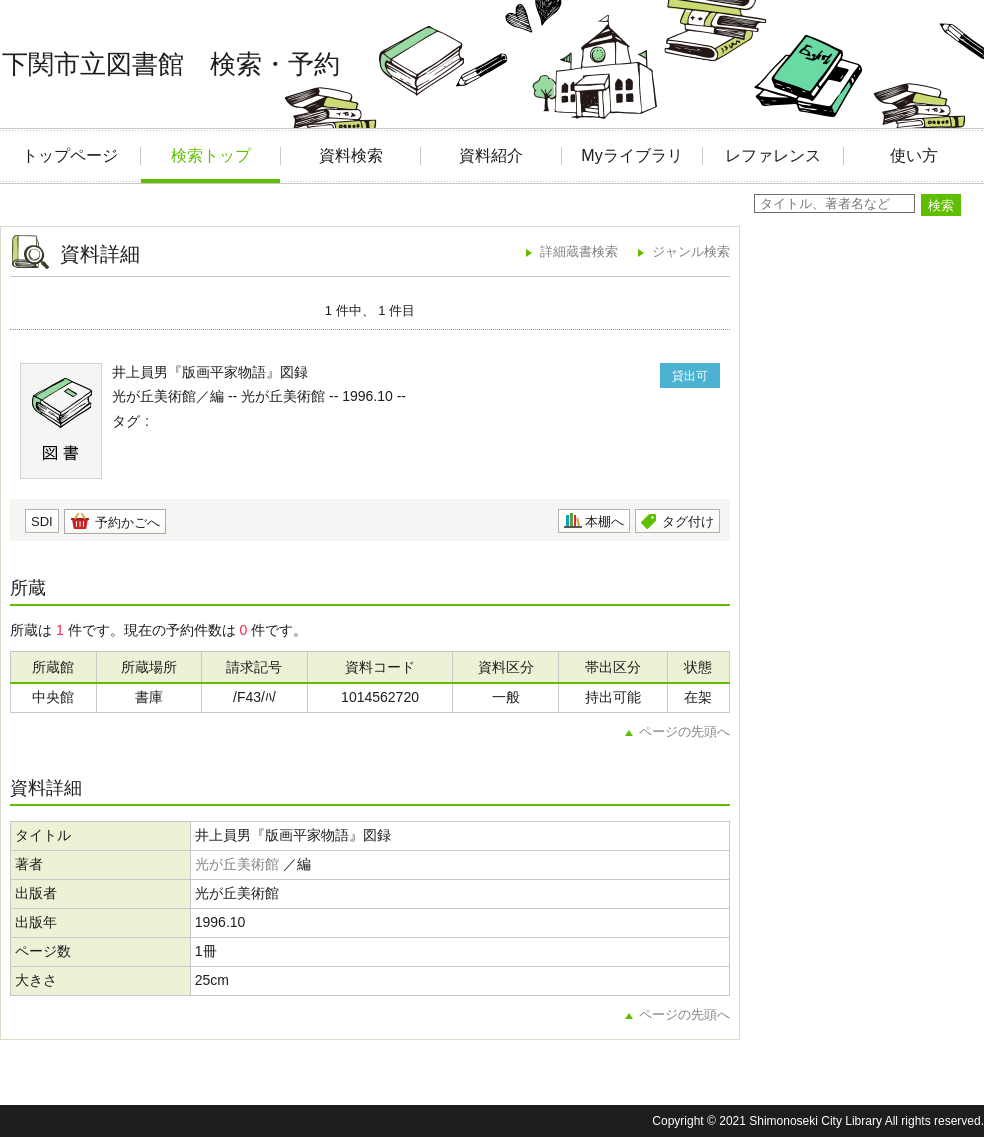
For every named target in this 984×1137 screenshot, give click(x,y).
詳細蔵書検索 (579, 251)
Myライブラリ (631, 155)
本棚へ (604, 521)
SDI (42, 521)
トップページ (70, 155)
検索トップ (211, 155)
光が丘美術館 (237, 864)
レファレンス (773, 155)
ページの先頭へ (684, 731)
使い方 (914, 155)
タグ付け (688, 521)
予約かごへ (127, 522)
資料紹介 (491, 155)
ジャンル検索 (691, 251)
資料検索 (351, 155)
